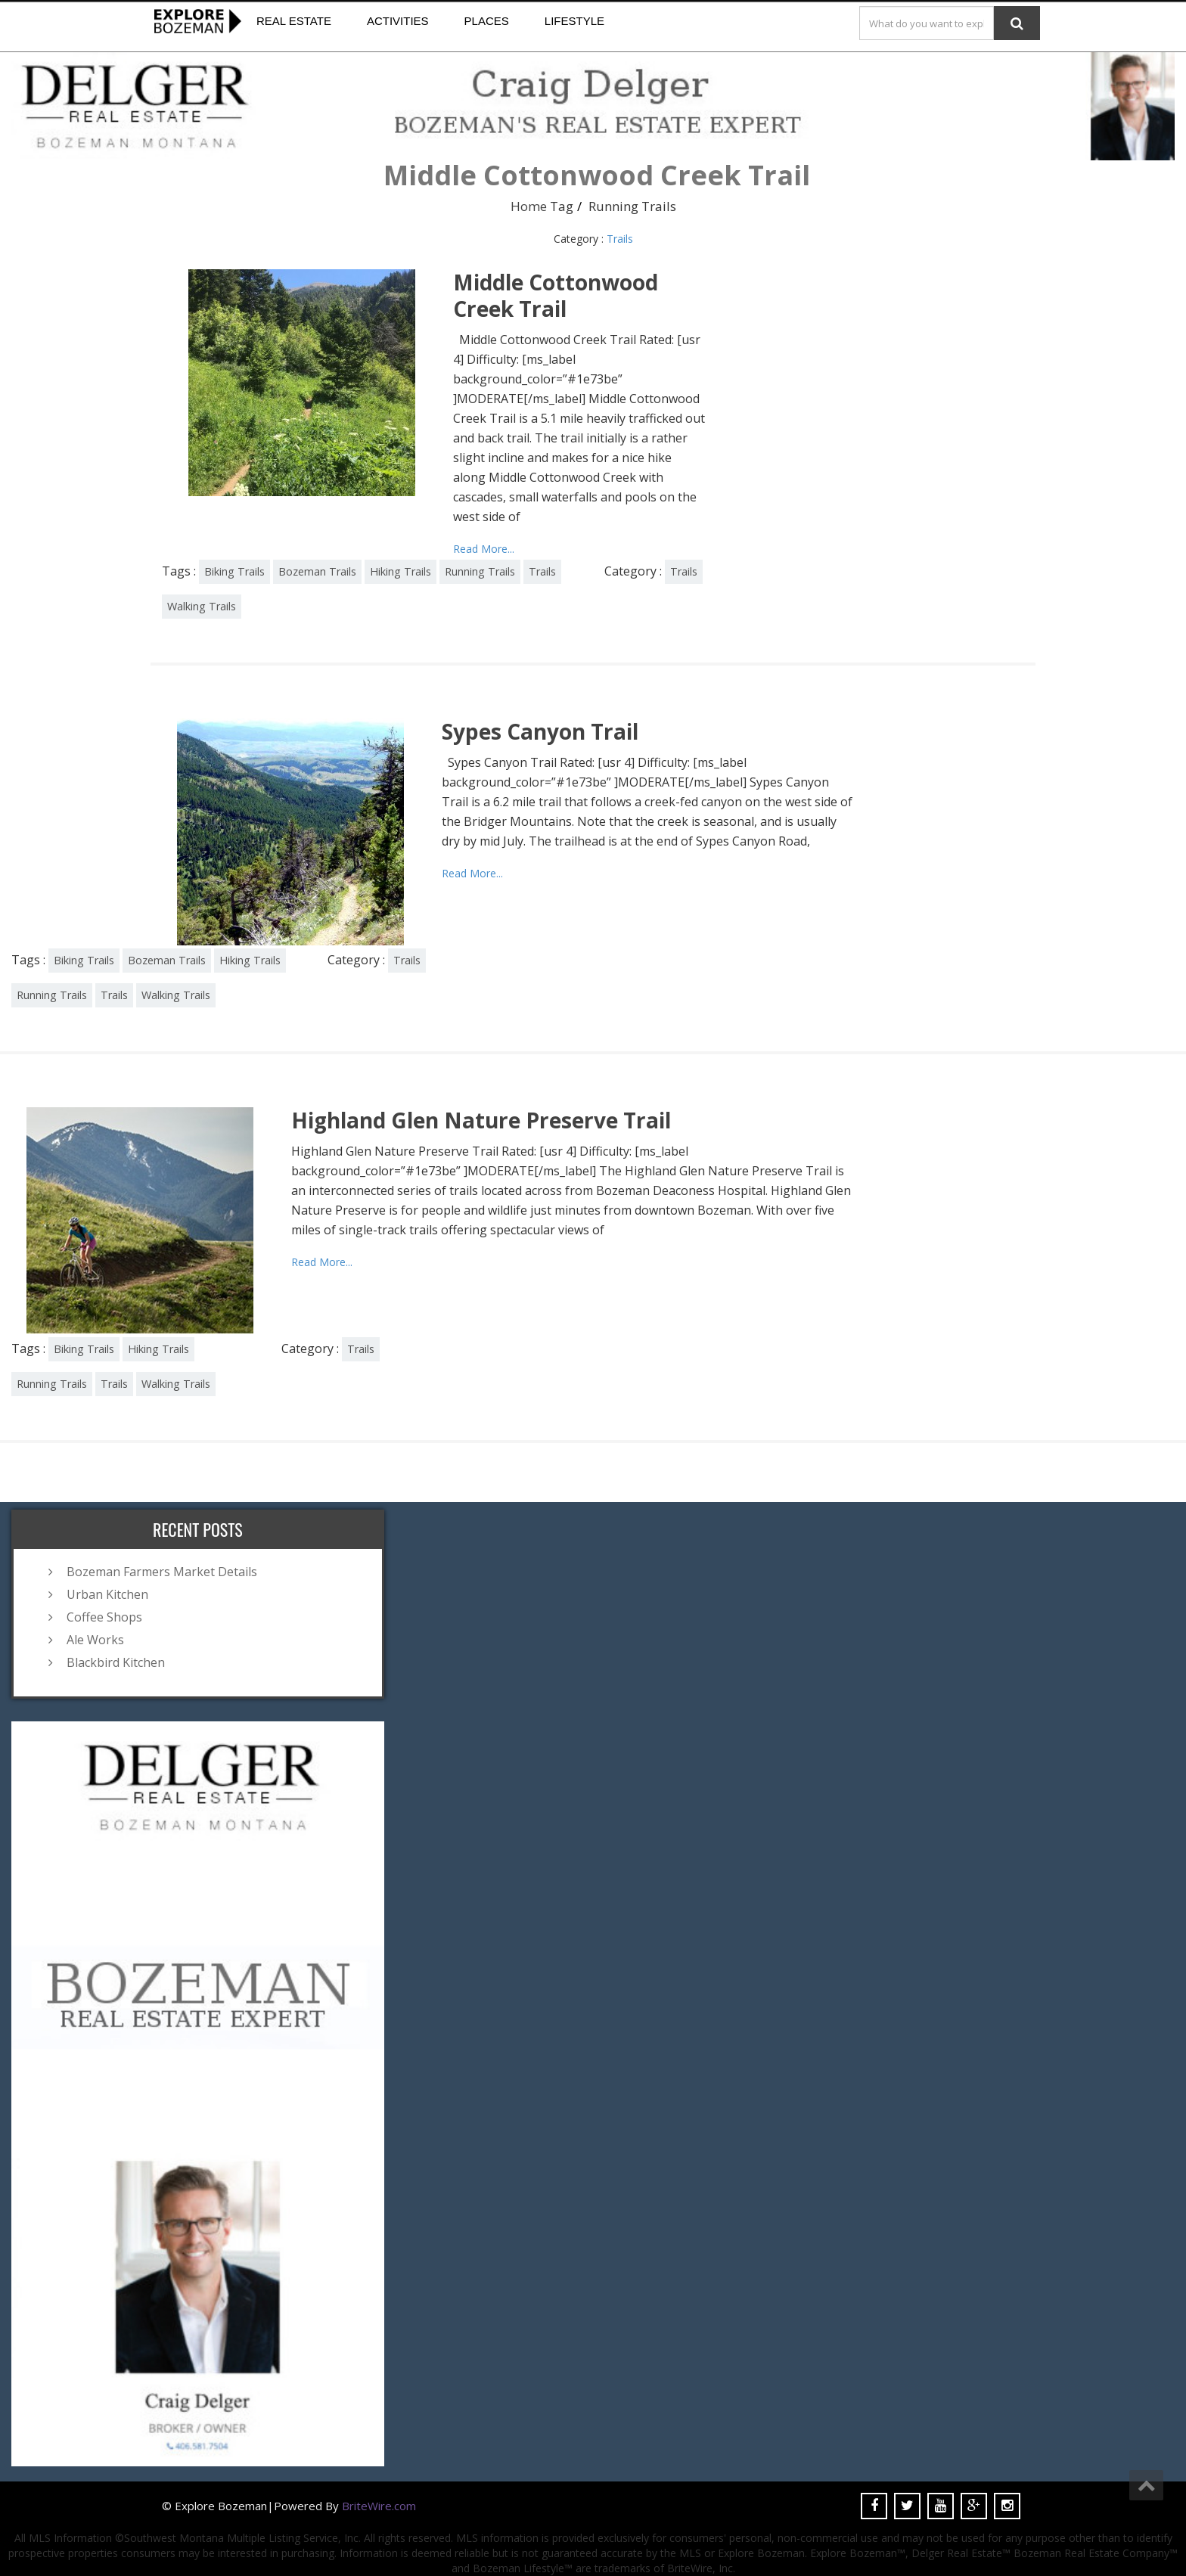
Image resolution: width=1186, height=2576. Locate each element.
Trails (620, 238)
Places (486, 20)
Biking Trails (234, 571)
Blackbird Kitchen (116, 1662)
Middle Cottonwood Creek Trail (555, 295)
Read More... (483, 549)
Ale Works (95, 1639)
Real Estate (293, 20)
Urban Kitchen (107, 1594)
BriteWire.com (379, 2505)
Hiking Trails (400, 571)
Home (529, 206)
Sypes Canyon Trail (540, 731)
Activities (398, 20)
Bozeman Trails (317, 571)
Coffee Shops (104, 1617)
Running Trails (480, 571)
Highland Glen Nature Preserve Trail (481, 1120)
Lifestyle (574, 20)
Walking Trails (201, 606)
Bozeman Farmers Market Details (162, 1571)
